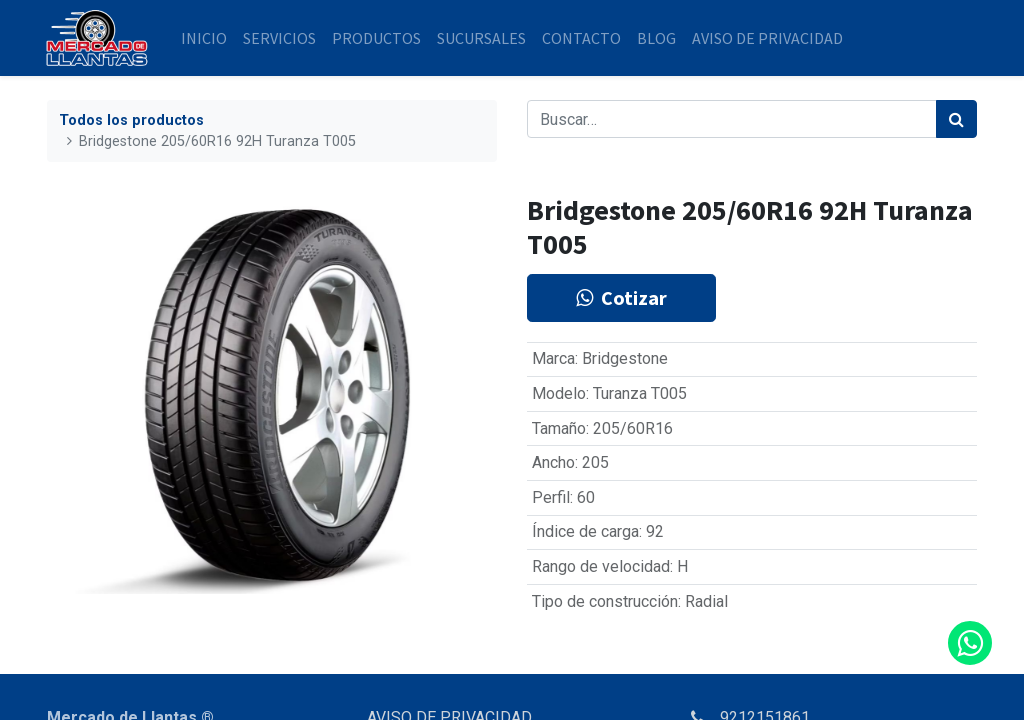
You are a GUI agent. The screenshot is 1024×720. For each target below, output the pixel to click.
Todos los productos (131, 120)
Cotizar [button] (621, 297)
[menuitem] (206, 38)
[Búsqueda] (956, 119)
